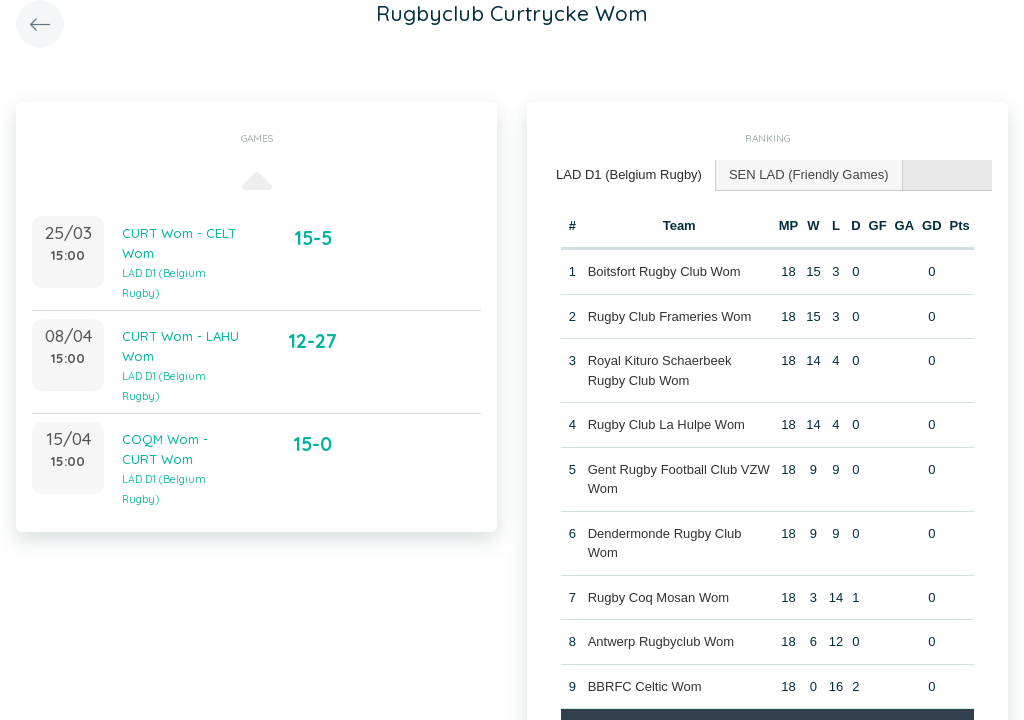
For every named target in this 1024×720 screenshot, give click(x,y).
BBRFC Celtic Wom (645, 686)
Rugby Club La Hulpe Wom (666, 424)
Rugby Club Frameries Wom (670, 316)
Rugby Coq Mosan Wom (658, 597)
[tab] (629, 175)
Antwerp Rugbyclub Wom (661, 641)
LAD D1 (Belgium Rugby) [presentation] (629, 174)
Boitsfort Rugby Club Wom (664, 271)
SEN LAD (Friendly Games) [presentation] (809, 174)
